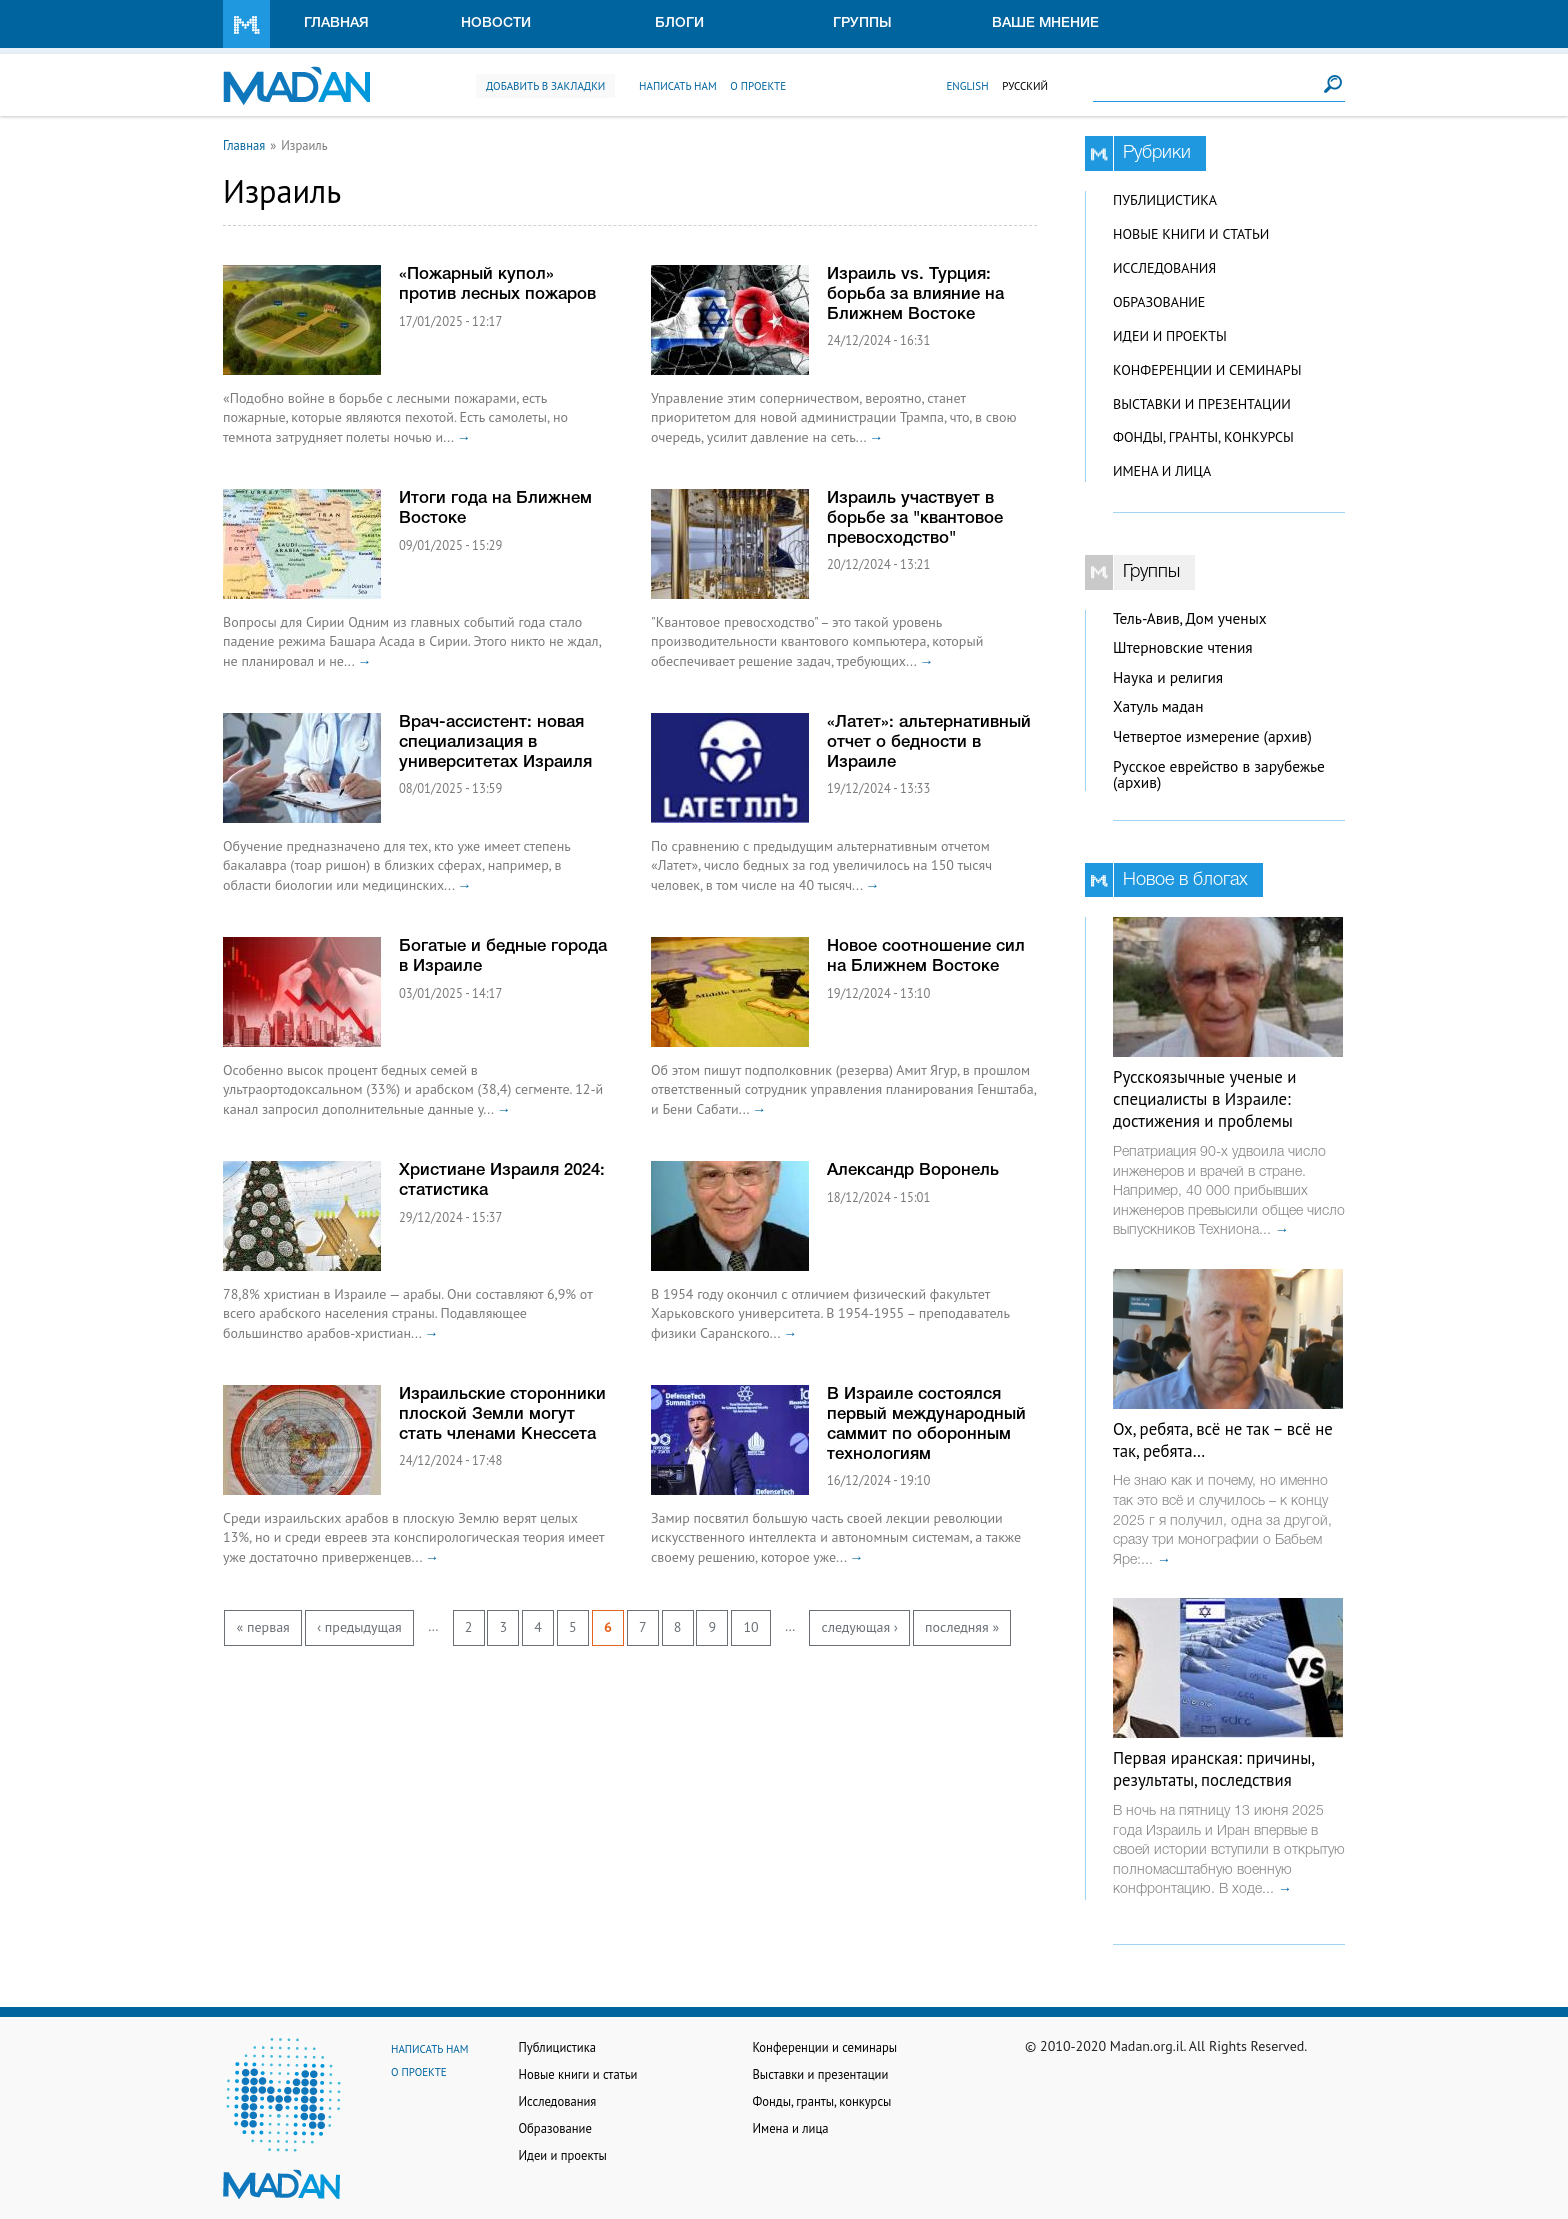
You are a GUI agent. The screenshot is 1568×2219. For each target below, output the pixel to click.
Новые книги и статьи (1191, 234)
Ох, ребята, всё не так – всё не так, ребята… (1223, 1440)
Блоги (679, 23)
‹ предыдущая (359, 1627)
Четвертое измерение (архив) (1212, 736)
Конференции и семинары (1207, 370)
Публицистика (1165, 200)
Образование (1159, 302)
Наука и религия (1168, 677)
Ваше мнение (1045, 23)
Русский (1025, 86)
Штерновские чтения (1183, 647)
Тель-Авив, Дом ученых (1190, 618)
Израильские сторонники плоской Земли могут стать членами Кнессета (502, 1414)
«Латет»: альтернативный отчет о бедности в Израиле (929, 742)
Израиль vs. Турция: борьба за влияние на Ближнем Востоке (915, 294)
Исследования (1164, 268)
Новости (496, 23)
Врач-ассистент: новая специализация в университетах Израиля (495, 742)
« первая (263, 1627)
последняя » (962, 1627)
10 (750, 1627)
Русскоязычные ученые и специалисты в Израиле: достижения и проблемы (1204, 1099)
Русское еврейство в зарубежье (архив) (1219, 775)
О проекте (758, 86)
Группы (862, 23)
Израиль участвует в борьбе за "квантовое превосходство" (915, 518)
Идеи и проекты (1170, 336)
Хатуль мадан (1158, 706)
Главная (336, 23)
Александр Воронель (913, 1170)
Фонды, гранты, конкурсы (1203, 437)
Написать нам (678, 86)
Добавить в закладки (545, 86)
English (967, 86)
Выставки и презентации (1202, 404)
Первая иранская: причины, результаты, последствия (1213, 1769)
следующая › (860, 1627)
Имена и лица (1162, 471)
